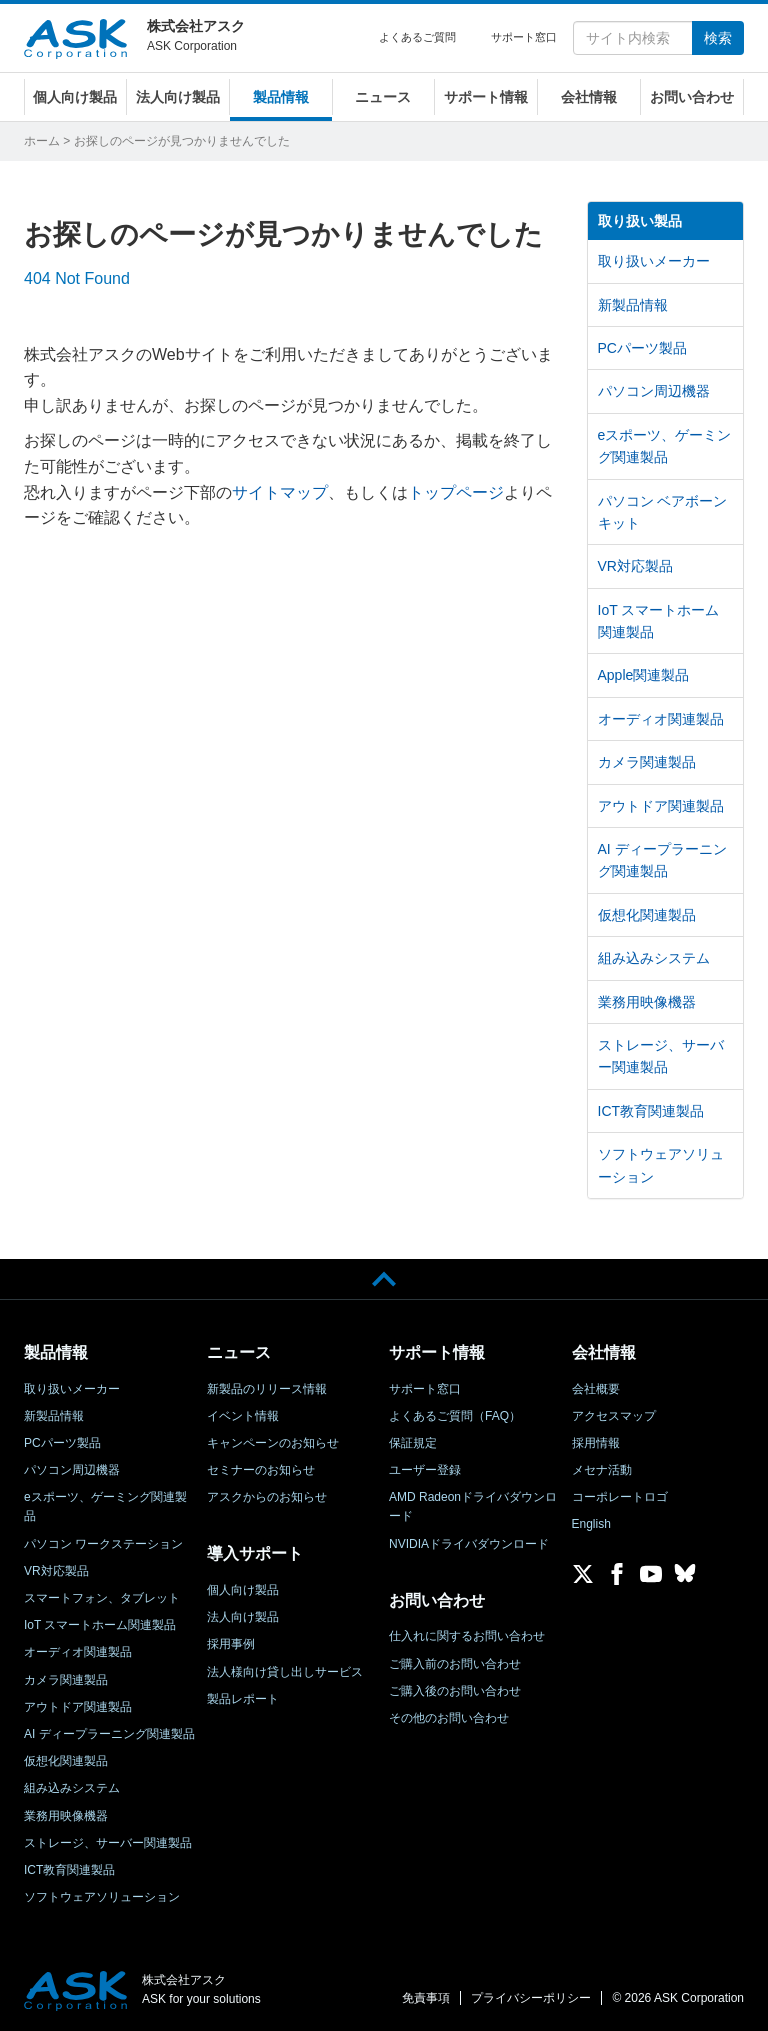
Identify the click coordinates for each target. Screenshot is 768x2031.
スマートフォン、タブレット (102, 1598)
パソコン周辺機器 (654, 391)
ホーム (42, 141)
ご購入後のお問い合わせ (455, 1691)
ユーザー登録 (425, 1470)
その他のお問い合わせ (449, 1718)
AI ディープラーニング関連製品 (662, 860)
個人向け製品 (75, 97)
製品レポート (243, 1699)
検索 (718, 38)
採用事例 (231, 1644)
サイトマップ (280, 492)
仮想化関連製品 (647, 915)
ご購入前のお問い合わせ (455, 1664)
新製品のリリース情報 (267, 1389)
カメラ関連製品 (647, 762)
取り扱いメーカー (654, 261)
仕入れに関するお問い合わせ (467, 1636)
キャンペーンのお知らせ (273, 1443)
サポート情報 (486, 97)
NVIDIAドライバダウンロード (469, 1544)
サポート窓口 (524, 37)
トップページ (456, 492)
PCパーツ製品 (642, 348)
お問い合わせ (692, 97)
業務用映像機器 (647, 1002)
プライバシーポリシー (531, 1998)
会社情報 (589, 97)
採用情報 (596, 1443)
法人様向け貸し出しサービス (285, 1672)
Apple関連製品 (644, 675)
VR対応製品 (635, 566)
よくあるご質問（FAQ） (455, 1416)
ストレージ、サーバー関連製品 (661, 1056)
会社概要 (596, 1389)
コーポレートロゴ (620, 1497)
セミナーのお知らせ (261, 1470)
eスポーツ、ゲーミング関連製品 (665, 446)
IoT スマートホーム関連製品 (659, 621)
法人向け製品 (178, 97)
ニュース (383, 97)
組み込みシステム (654, 958)
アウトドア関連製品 (661, 806)
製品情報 (281, 97)
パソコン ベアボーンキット (663, 512)
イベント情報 (243, 1416)
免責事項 (426, 1998)
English (591, 1524)
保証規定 (413, 1443)
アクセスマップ (614, 1416)
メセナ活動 (602, 1470)
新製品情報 (633, 305)
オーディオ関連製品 (661, 719)
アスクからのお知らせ (267, 1497)
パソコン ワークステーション (103, 1544)
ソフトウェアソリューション (661, 1165)
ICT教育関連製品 (651, 1111)
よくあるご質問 (417, 37)
